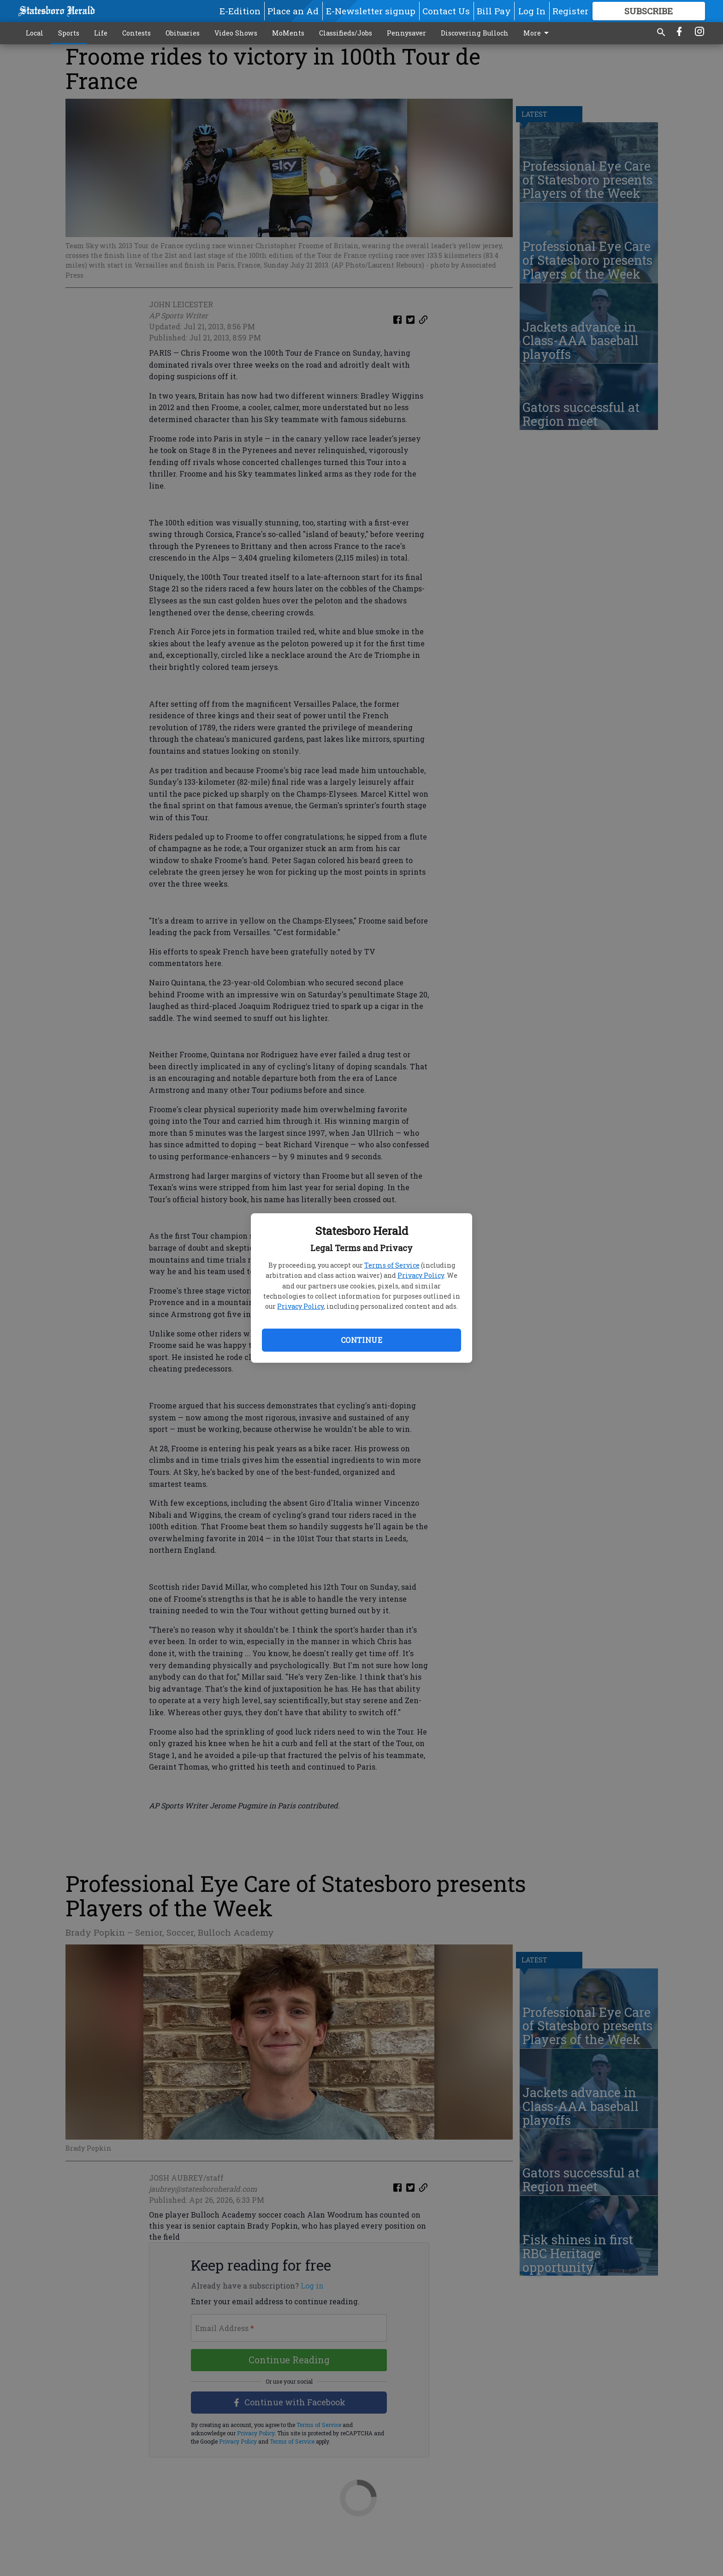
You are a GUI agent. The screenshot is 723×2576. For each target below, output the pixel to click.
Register (570, 11)
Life (100, 33)
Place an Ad (293, 11)
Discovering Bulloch (475, 33)
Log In (531, 11)
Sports (68, 33)
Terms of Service (392, 1265)
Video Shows (235, 33)
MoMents (288, 33)
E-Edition (240, 11)
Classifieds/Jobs (345, 33)
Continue (361, 1340)
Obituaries (183, 33)
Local (34, 33)
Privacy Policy (420, 1275)
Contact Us (446, 11)
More (537, 33)
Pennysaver (406, 33)
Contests (136, 33)
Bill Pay (494, 11)
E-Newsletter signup (370, 11)
